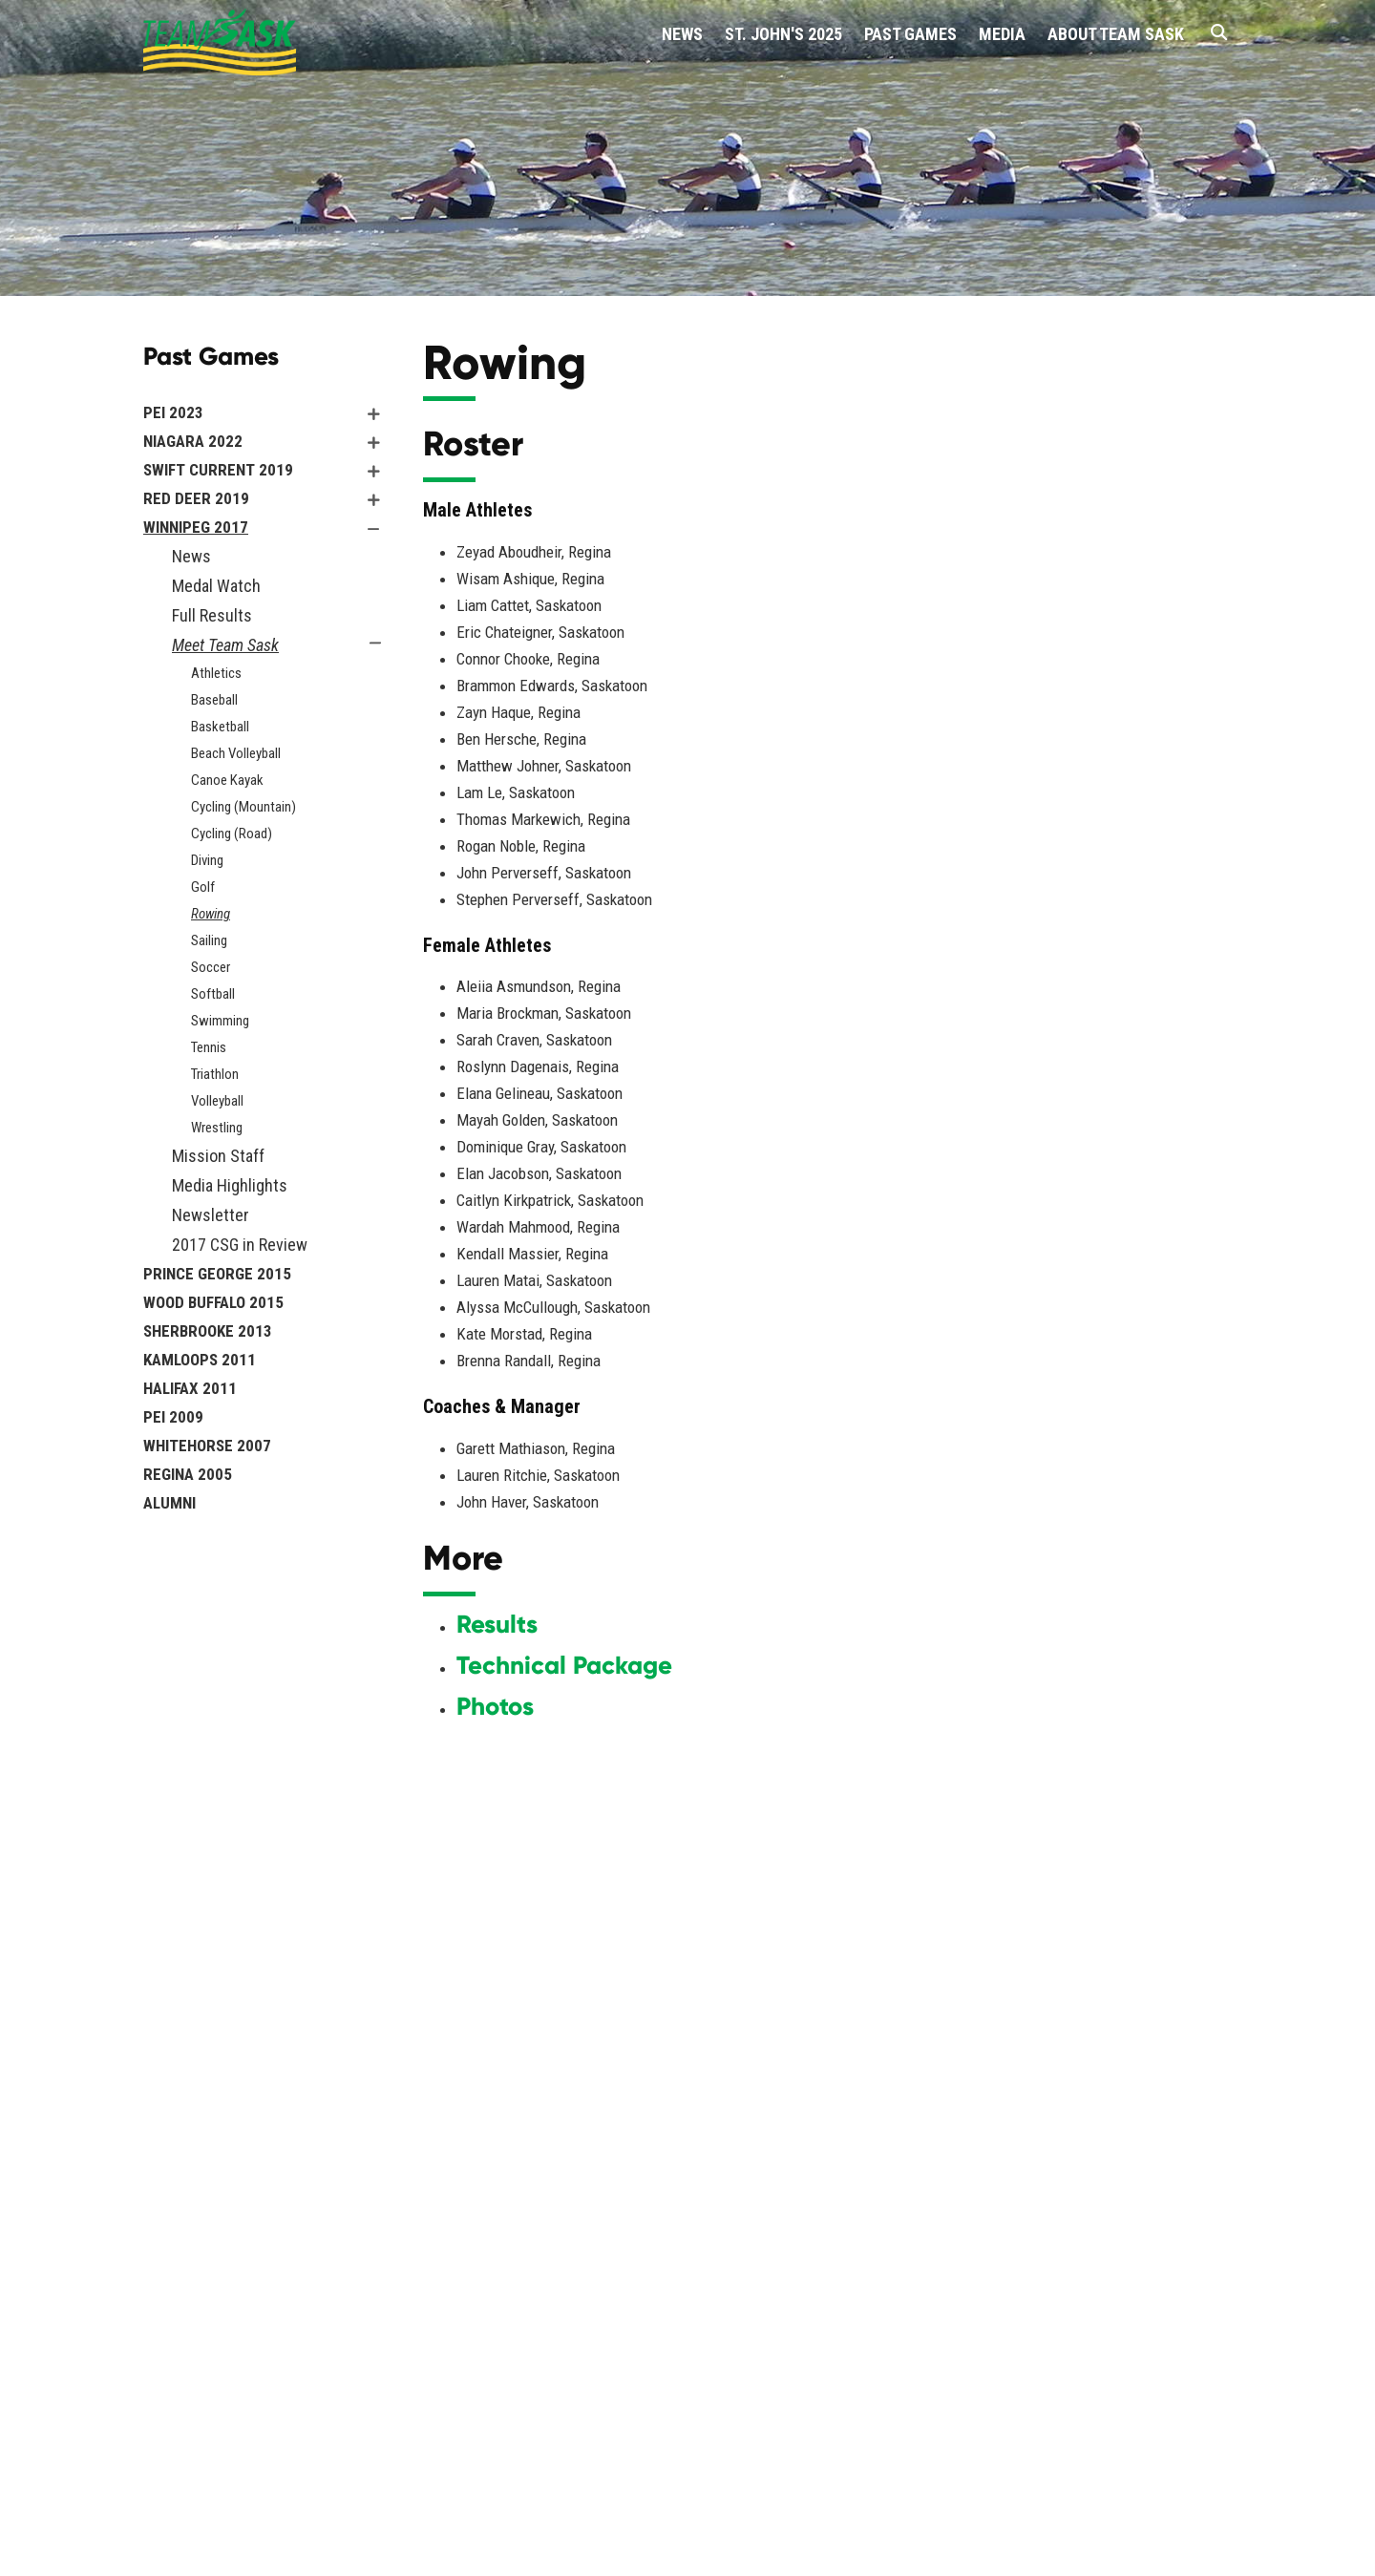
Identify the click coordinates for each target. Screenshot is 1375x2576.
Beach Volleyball (236, 753)
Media (1002, 34)
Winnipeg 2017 (195, 527)
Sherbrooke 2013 (207, 1331)
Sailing (209, 940)
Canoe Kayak (227, 780)
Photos (495, 1706)
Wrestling (217, 1127)
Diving (207, 860)
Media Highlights (229, 1185)
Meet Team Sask (225, 645)
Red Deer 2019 (196, 498)
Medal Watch (216, 586)
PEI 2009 (173, 1416)
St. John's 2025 (783, 34)
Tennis (208, 1047)
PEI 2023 (173, 412)
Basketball (220, 726)
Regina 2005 (187, 1474)
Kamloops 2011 (199, 1359)
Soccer (210, 967)
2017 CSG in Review (239, 1245)
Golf (203, 887)
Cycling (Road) (231, 833)
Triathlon (215, 1074)
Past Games (910, 34)
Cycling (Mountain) (243, 806)
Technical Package (564, 1665)
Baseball (214, 699)
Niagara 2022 (193, 441)
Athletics (216, 673)
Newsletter (210, 1215)
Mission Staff (218, 1156)
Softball (213, 994)
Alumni (169, 1502)
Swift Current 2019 (218, 469)
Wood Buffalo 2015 (213, 1302)
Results (497, 1624)
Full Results (212, 615)
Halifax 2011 (190, 1388)
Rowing (210, 913)
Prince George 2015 (217, 1273)
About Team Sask (1115, 34)
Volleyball (217, 1100)
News (682, 34)
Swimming (220, 1020)
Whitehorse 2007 (207, 1445)
